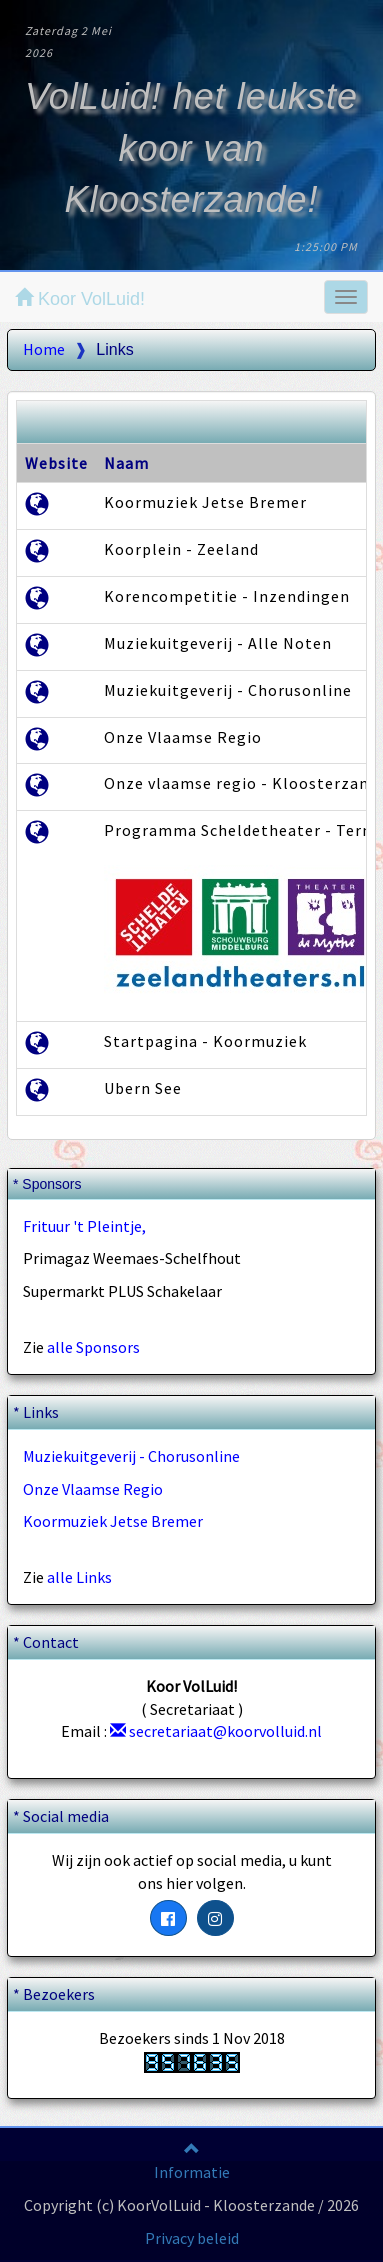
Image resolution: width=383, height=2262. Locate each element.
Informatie (192, 2172)
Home (44, 349)
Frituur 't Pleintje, (84, 1226)
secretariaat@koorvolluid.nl (216, 1731)
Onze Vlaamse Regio (93, 1489)
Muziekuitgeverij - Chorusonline (131, 1456)
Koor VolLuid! (80, 298)
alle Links (79, 1577)
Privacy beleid (192, 2238)
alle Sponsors (93, 1347)
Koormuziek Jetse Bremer (113, 1521)
